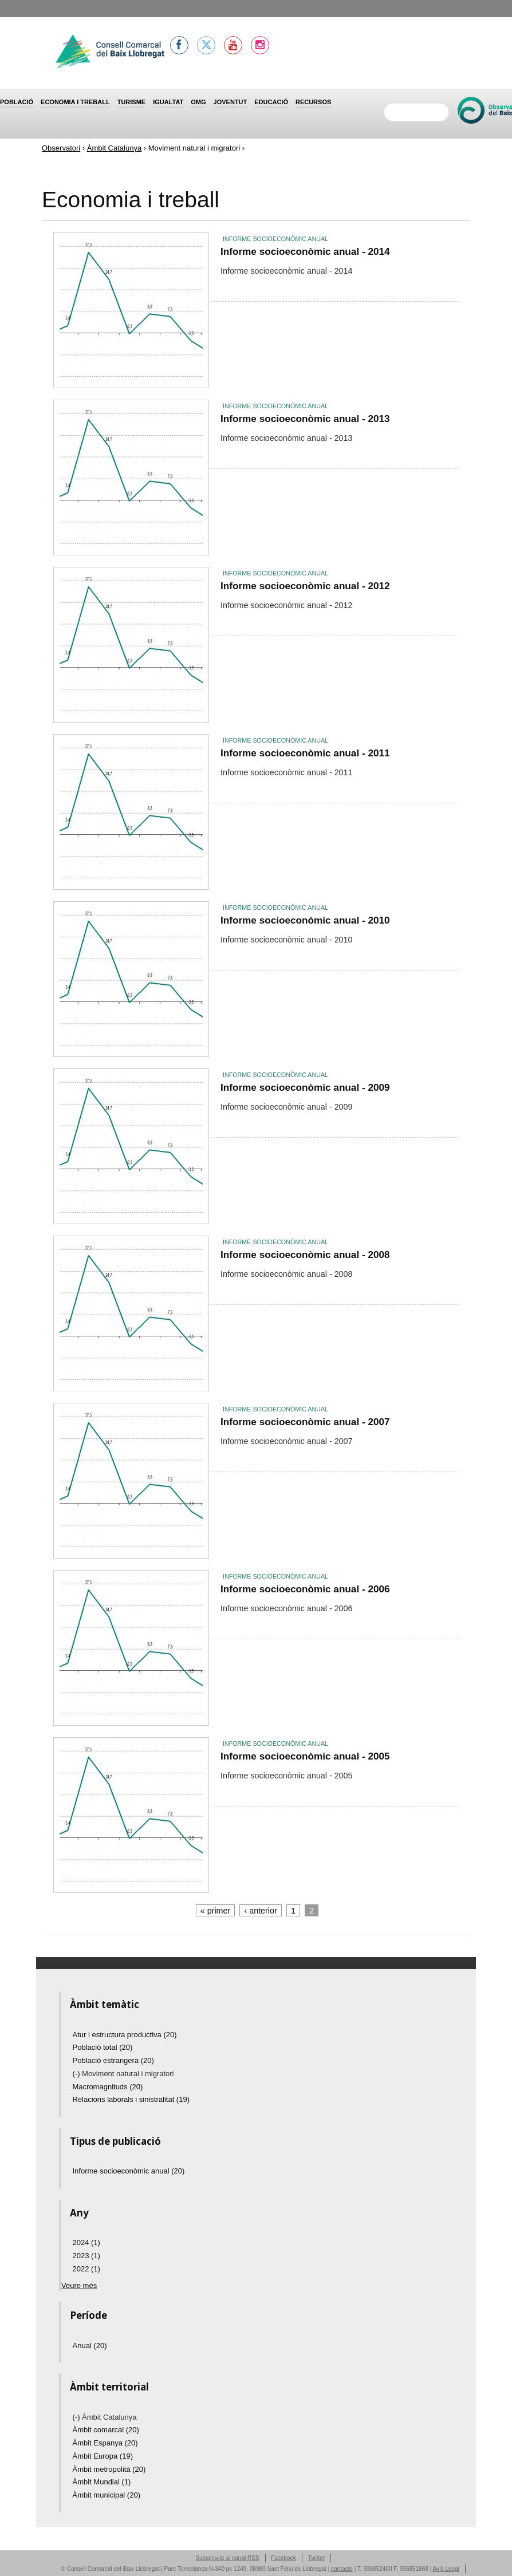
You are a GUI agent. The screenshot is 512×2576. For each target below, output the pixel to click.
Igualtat (168, 101)
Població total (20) (103, 2047)
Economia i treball (75, 101)
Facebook (283, 2558)
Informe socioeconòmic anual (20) (129, 2171)
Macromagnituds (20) (108, 2086)
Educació (271, 101)
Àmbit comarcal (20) (106, 2429)
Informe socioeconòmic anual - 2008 (305, 1254)
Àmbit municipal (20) (107, 2495)
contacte (342, 2569)
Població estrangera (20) (113, 2060)
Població (16, 101)
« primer (215, 1910)
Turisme (131, 101)
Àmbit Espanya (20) (105, 2443)
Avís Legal (445, 2569)
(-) (77, 2073)
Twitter (316, 2558)
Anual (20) (90, 2345)
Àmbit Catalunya (114, 148)
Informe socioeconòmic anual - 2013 (305, 418)
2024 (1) (86, 2242)
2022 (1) (86, 2269)
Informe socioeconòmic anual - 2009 (305, 1087)
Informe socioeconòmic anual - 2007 (305, 1421)
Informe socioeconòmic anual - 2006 (305, 1589)
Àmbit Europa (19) (103, 2456)
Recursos (313, 101)
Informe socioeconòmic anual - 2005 (305, 1756)
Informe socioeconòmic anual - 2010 (305, 920)
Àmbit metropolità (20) (109, 2469)
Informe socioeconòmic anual (275, 238)
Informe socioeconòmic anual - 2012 (305, 585)
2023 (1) (86, 2255)
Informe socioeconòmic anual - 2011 (305, 753)
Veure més (79, 2285)
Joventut (230, 101)
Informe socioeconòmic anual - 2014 (305, 251)
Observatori (61, 148)
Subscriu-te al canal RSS (227, 2558)
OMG (198, 101)
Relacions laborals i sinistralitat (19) (131, 2099)
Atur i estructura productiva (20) (125, 2034)
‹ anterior (261, 1910)
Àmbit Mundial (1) (102, 2482)
